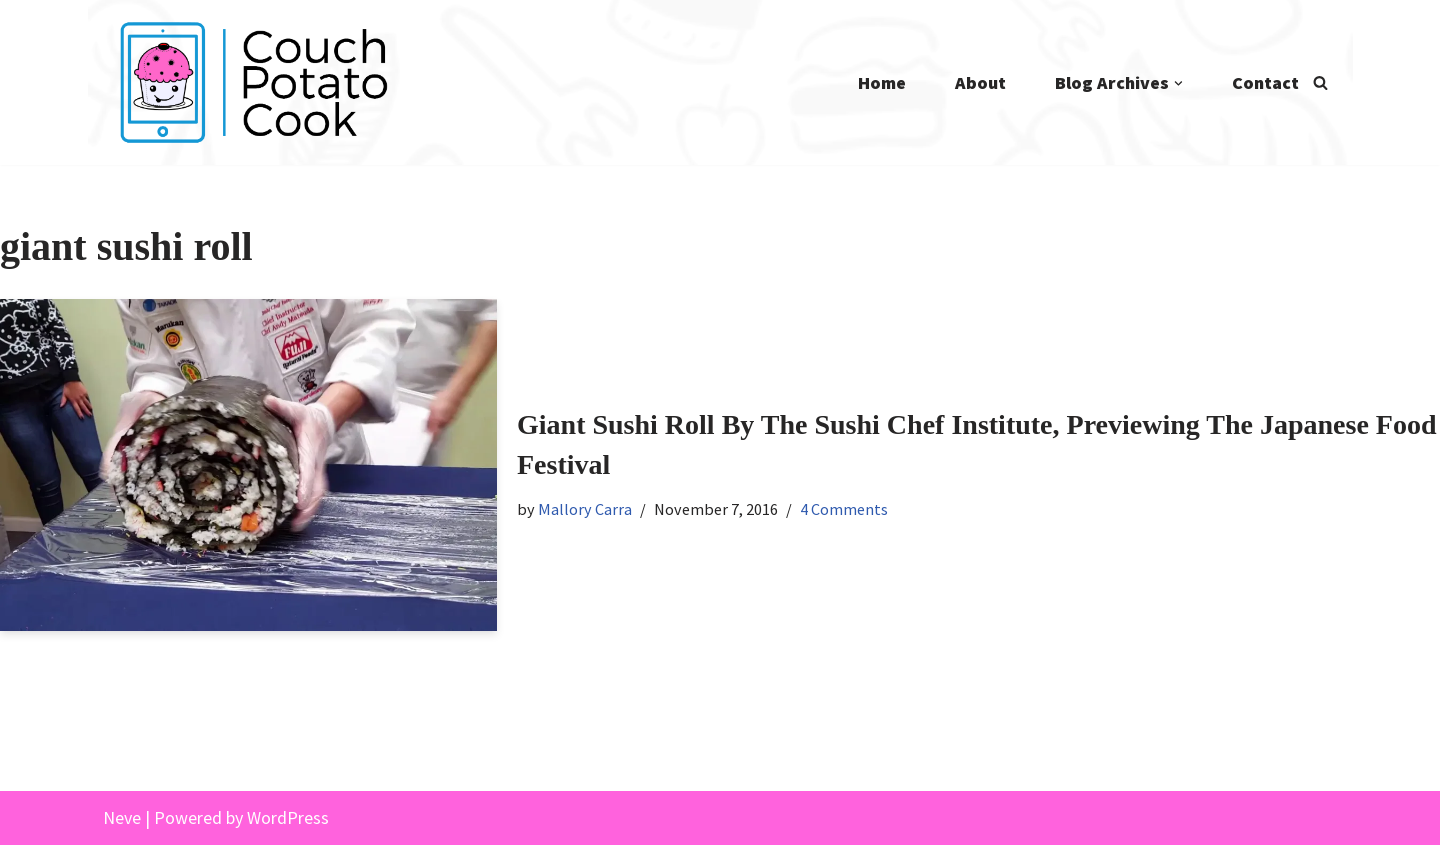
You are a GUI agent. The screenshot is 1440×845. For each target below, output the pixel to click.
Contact (1265, 82)
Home (882, 82)
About (980, 82)
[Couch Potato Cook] (253, 82)
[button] (1178, 83)
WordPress (288, 817)
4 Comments (844, 509)
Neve (122, 817)
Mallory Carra (585, 509)
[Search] (1320, 82)
